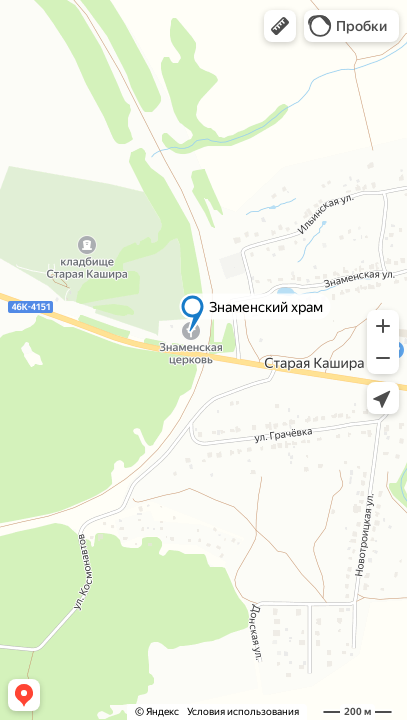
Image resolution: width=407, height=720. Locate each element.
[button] (280, 26)
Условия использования (243, 711)
